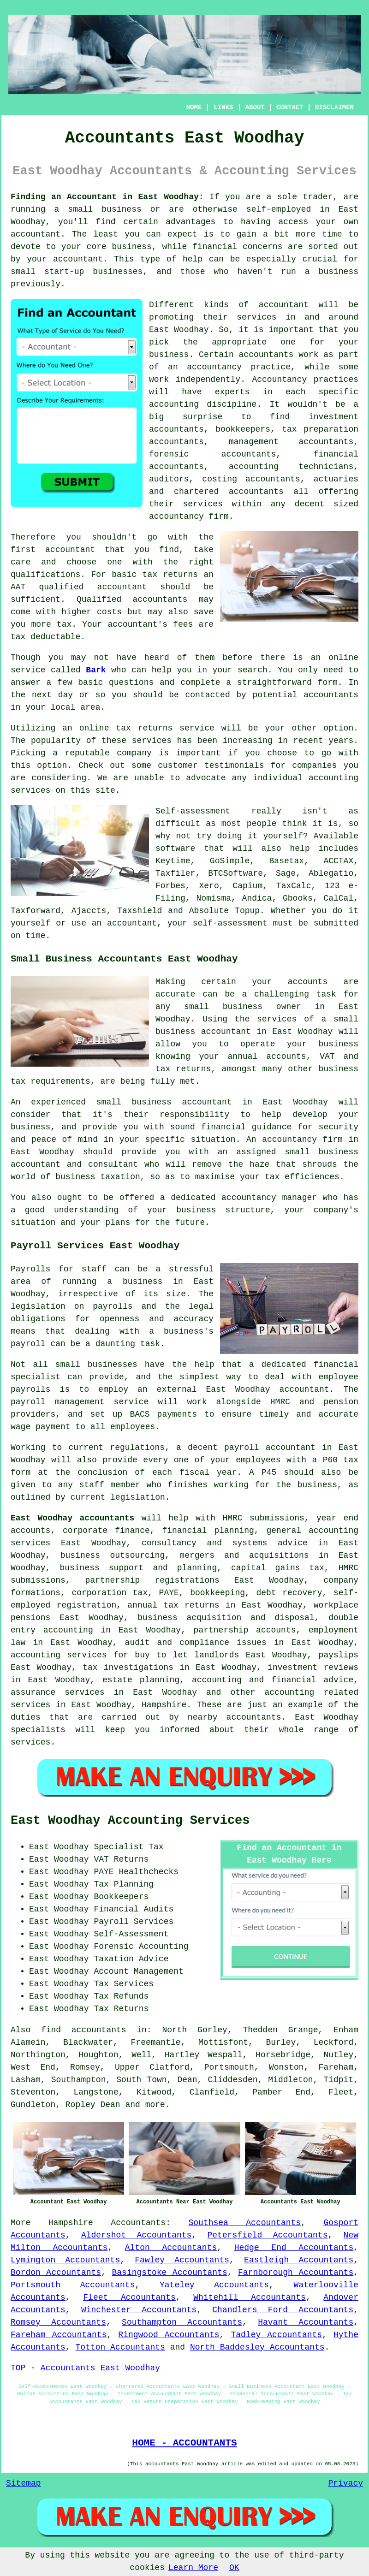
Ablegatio (331, 873)
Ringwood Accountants (168, 2334)
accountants (266, 354)
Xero (209, 885)
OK (234, 2567)
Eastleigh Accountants (298, 2260)
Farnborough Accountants (295, 2272)
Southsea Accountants (244, 2222)
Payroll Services (133, 1921)
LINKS (223, 107)
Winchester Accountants (138, 2310)
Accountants (138, 2222)
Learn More (193, 2567)
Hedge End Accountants (294, 2247)
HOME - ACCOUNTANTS (184, 2442)
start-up (64, 271)
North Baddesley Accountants (257, 2347)
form (328, 682)
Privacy (345, 2483)
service (149, 740)
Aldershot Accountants (136, 2235)
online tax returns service (146, 728)
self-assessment (230, 923)
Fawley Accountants (182, 2260)
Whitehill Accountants (249, 2297)
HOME (194, 107)
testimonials (234, 765)
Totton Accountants (120, 2347)
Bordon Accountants (56, 2272)
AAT (18, 587)
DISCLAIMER (334, 107)
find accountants (83, 2030)
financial (214, 246)
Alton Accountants (171, 2247)
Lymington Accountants (65, 2260)
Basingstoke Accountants (169, 2272)
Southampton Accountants (182, 2322)
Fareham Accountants (59, 2334)
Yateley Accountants (214, 2285)
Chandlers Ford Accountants (282, 2310)
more (155, 2104)
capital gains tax (277, 1568)
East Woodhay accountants (72, 1518)
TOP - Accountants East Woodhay (85, 2368)
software (175, 848)
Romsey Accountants (58, 2322)
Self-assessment (192, 811)
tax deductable (45, 636)
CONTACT (290, 107)
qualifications (45, 574)
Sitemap (23, 2483)
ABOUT (255, 107)
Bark (96, 670)
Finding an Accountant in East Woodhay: (107, 197)
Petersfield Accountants (267, 2235)
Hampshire (70, 2222)
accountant (35, 234)
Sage (286, 873)
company (134, 753)
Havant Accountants (305, 2322)
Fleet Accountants (129, 2297)
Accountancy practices (305, 379)
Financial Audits (133, 1909)
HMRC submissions (263, 1518)
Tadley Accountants (276, 2334)
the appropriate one (239, 342)
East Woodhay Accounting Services (130, 1821)
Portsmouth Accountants (73, 2285)
